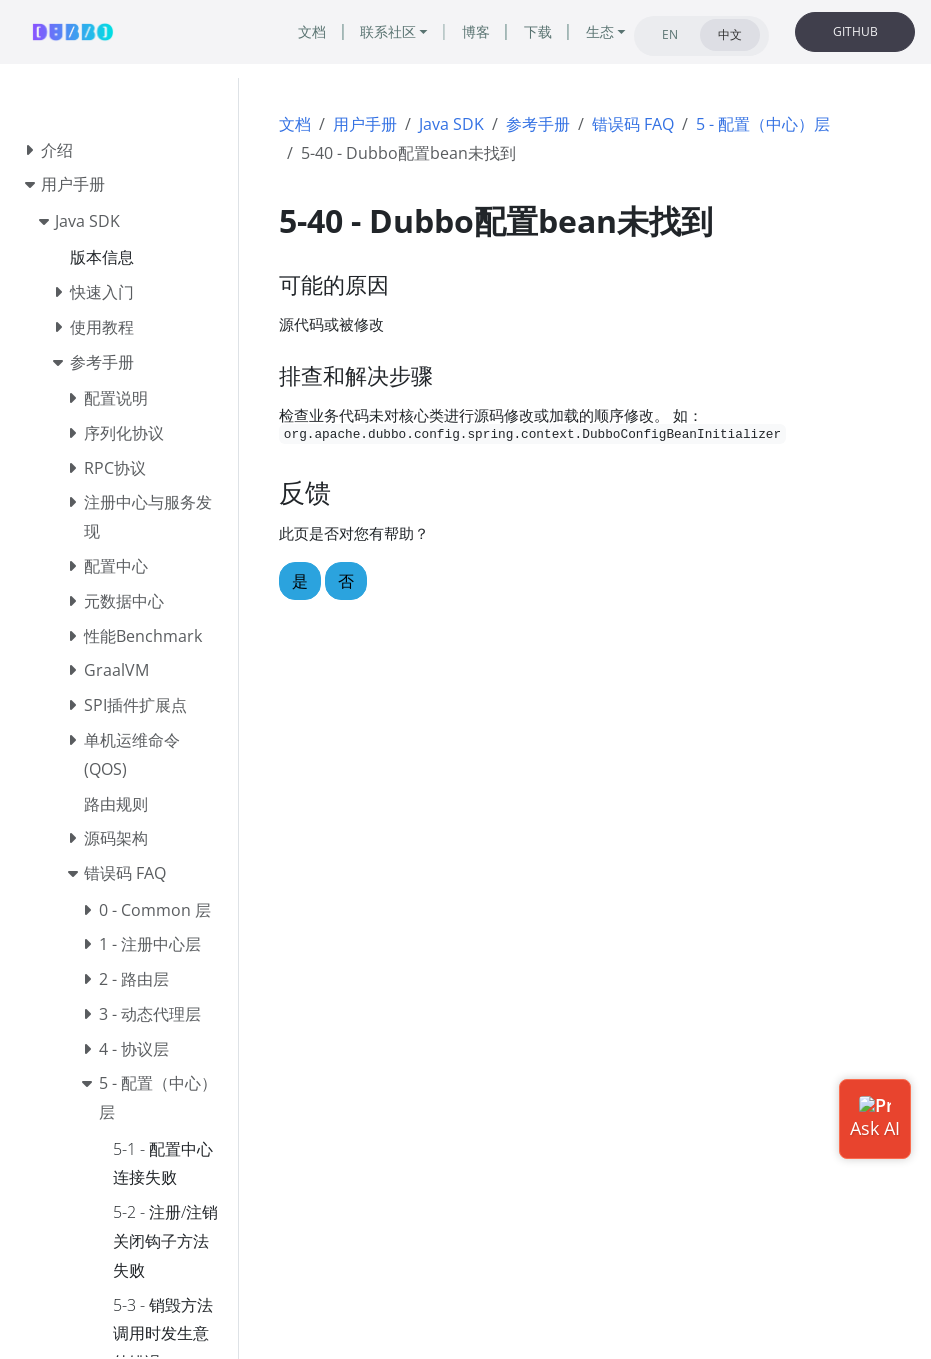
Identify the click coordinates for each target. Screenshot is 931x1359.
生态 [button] (600, 31)
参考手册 (538, 124)
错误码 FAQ (633, 124)
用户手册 (365, 124)
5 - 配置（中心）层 (763, 124)
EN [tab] (670, 34)
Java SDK (451, 124)
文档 (295, 124)
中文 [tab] (730, 34)
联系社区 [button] (388, 31)
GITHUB (855, 31)
